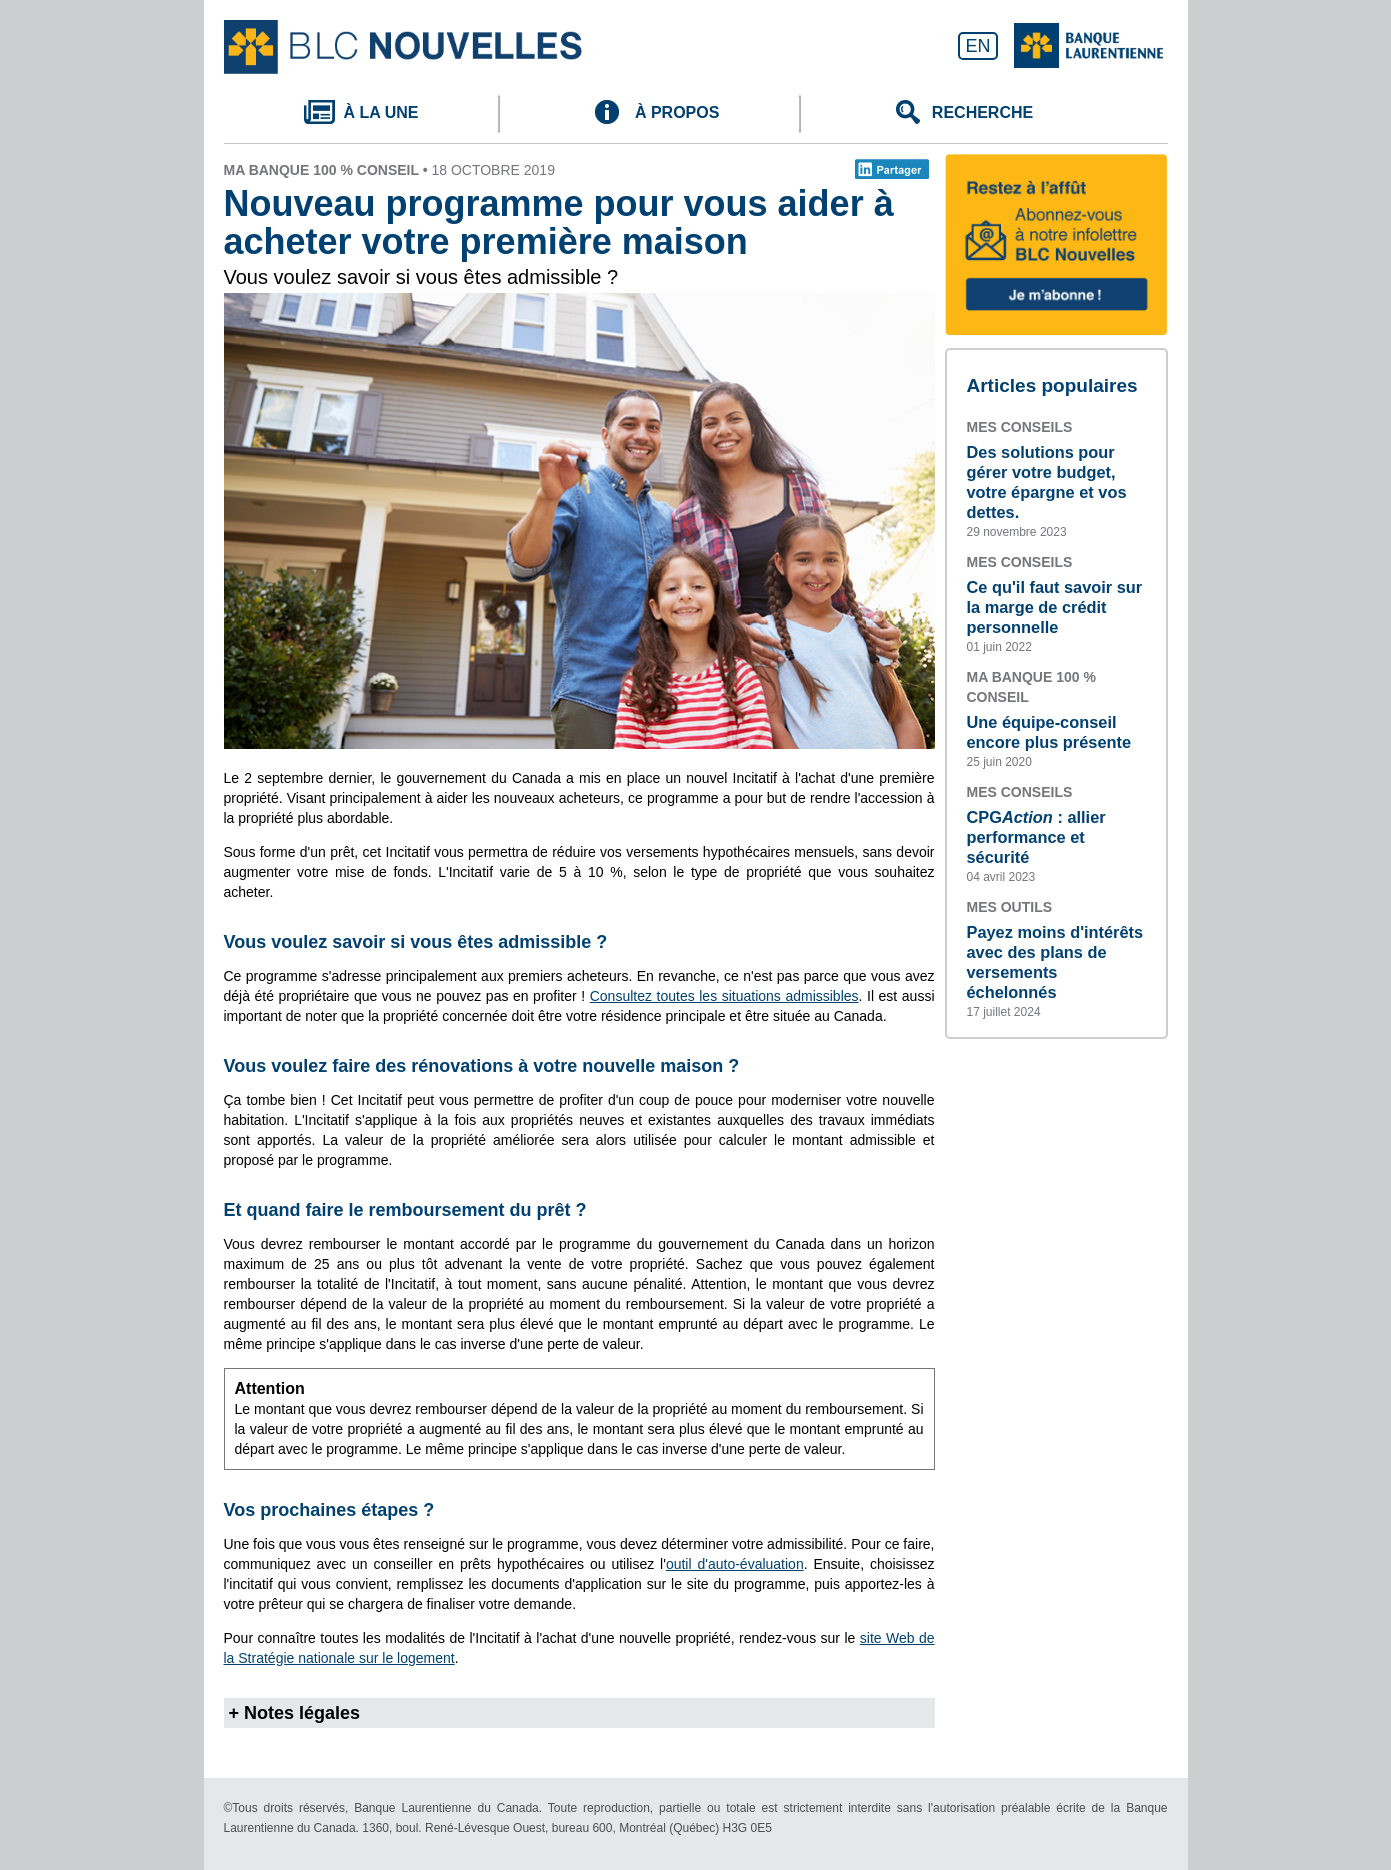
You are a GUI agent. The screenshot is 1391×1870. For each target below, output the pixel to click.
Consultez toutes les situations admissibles (724, 996)
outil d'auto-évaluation (735, 1564)
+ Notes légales (295, 1713)
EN (977, 46)
